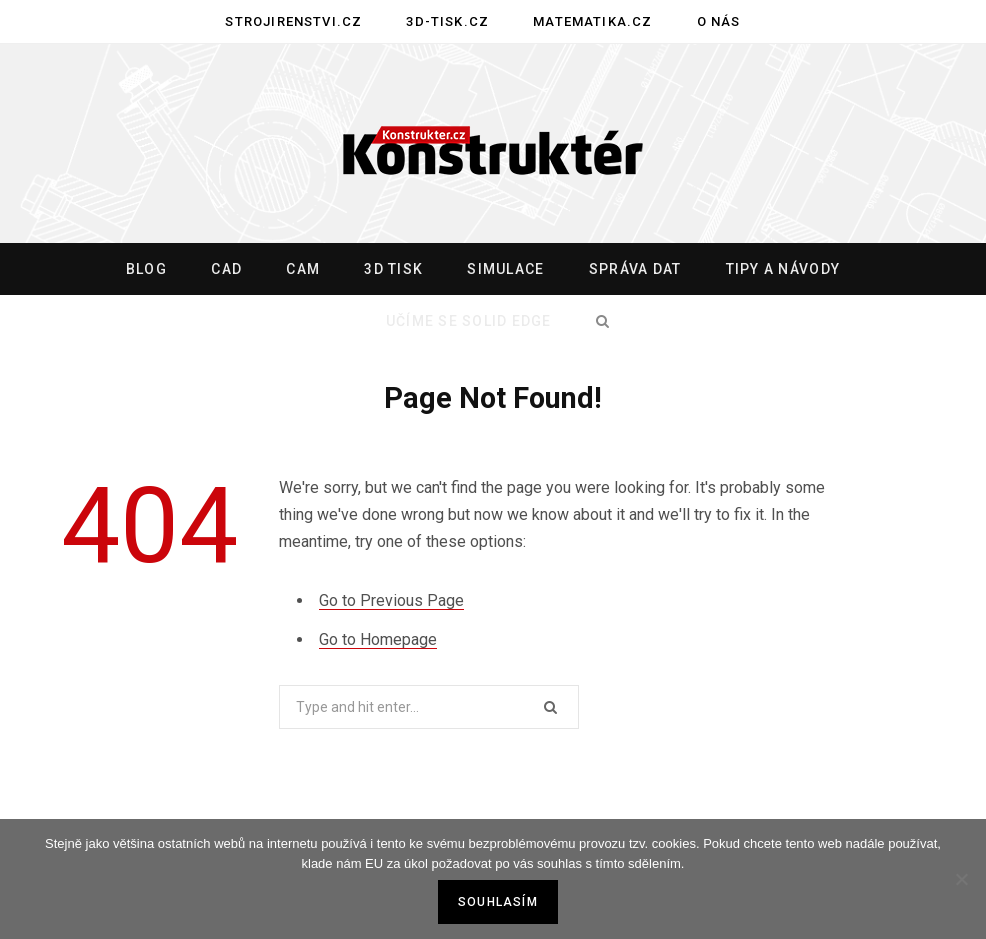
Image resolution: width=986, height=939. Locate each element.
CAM (303, 269)
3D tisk (393, 269)
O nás (719, 21)
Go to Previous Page (391, 600)
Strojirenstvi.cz (293, 21)
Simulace (505, 269)
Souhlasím (498, 902)
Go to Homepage (378, 639)
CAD (226, 269)
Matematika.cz (592, 21)
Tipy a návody (783, 269)
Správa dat (635, 269)
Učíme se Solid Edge (469, 321)
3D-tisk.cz (447, 21)
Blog (146, 269)
